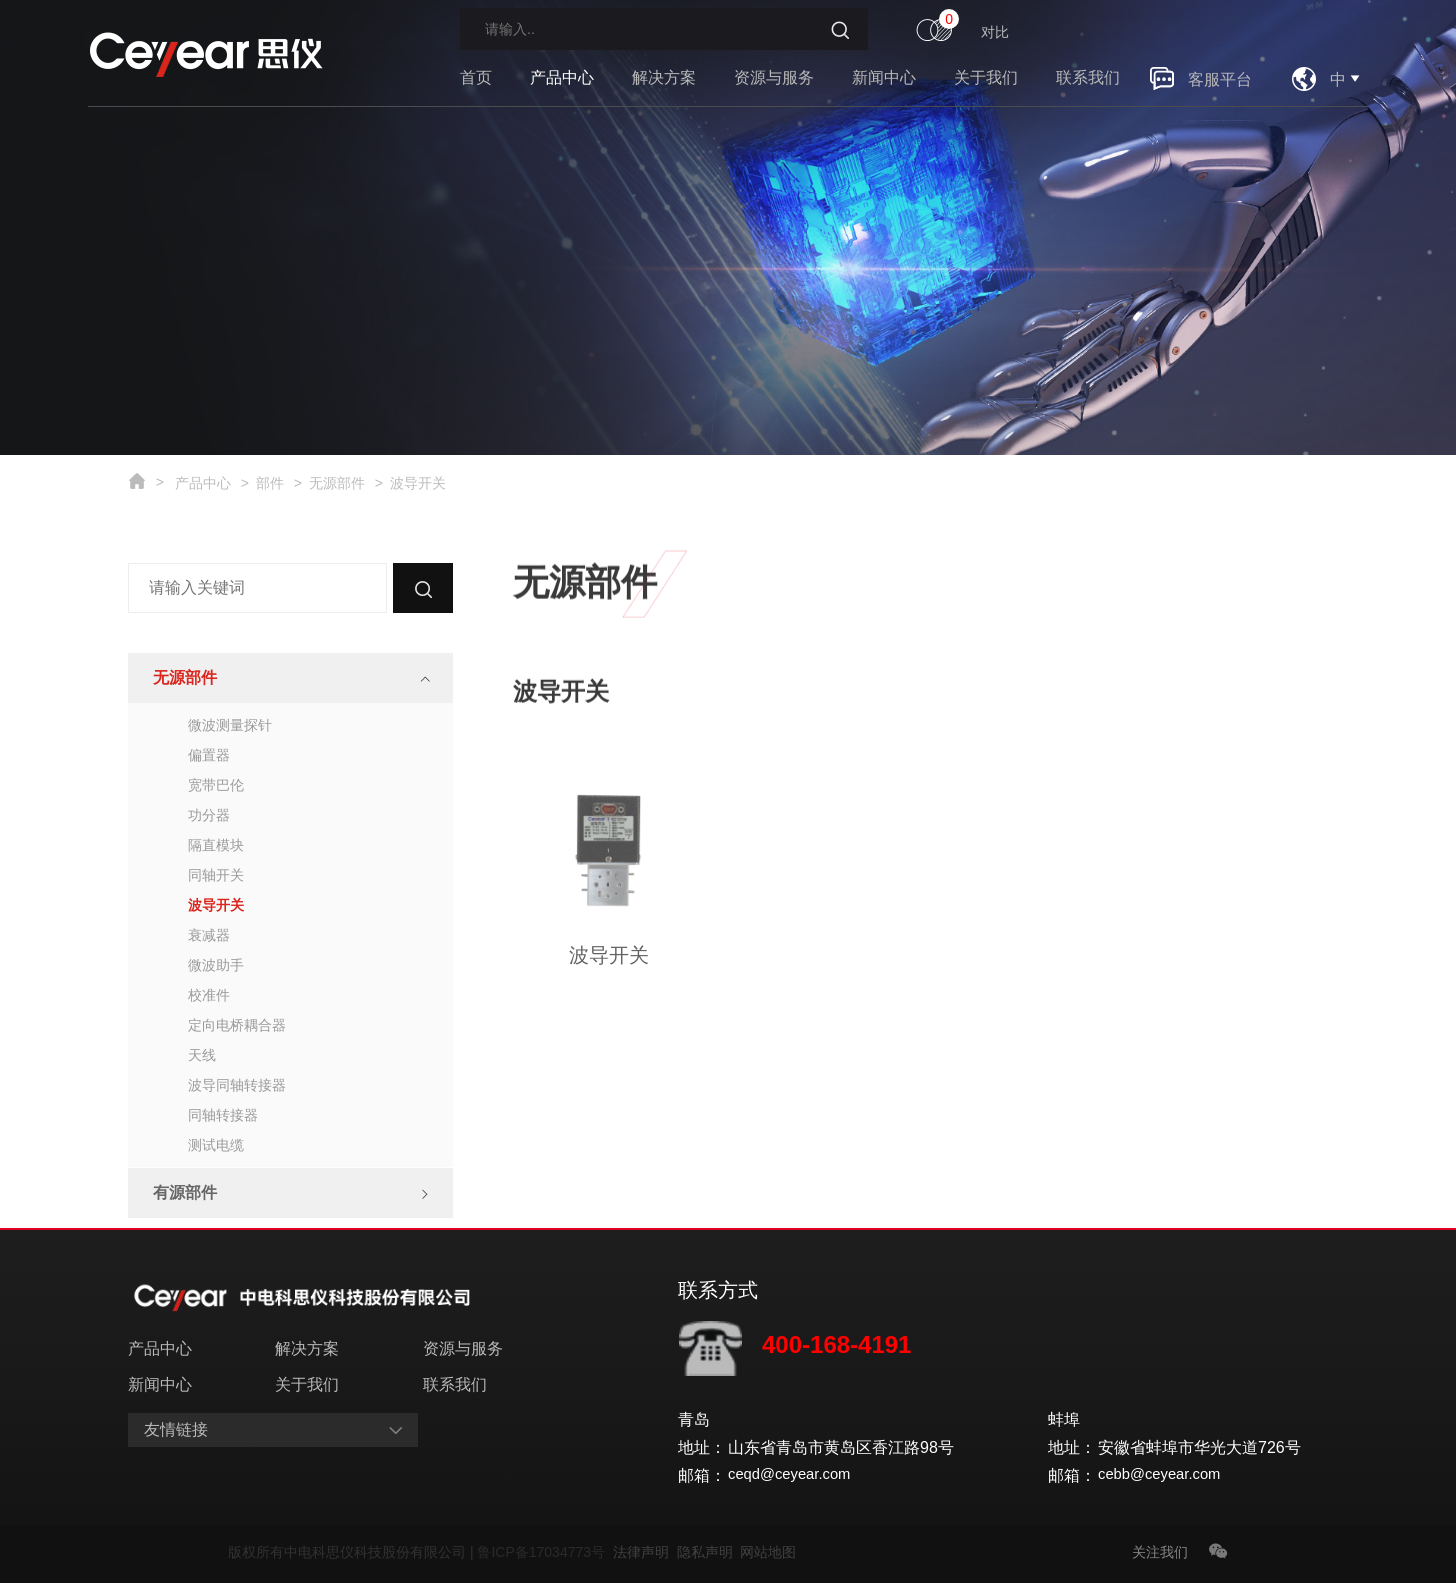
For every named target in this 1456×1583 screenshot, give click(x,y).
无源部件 (337, 483)
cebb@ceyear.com (1164, 1475)
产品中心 (562, 77)
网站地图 (768, 1552)
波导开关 (418, 483)
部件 (270, 483)
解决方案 (664, 77)
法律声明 (645, 1552)
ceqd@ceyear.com (794, 1475)
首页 (476, 77)
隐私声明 (709, 1552)
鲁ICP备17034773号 (544, 1552)
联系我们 (1088, 77)
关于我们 (986, 77)
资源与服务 (774, 77)
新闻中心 (884, 77)
